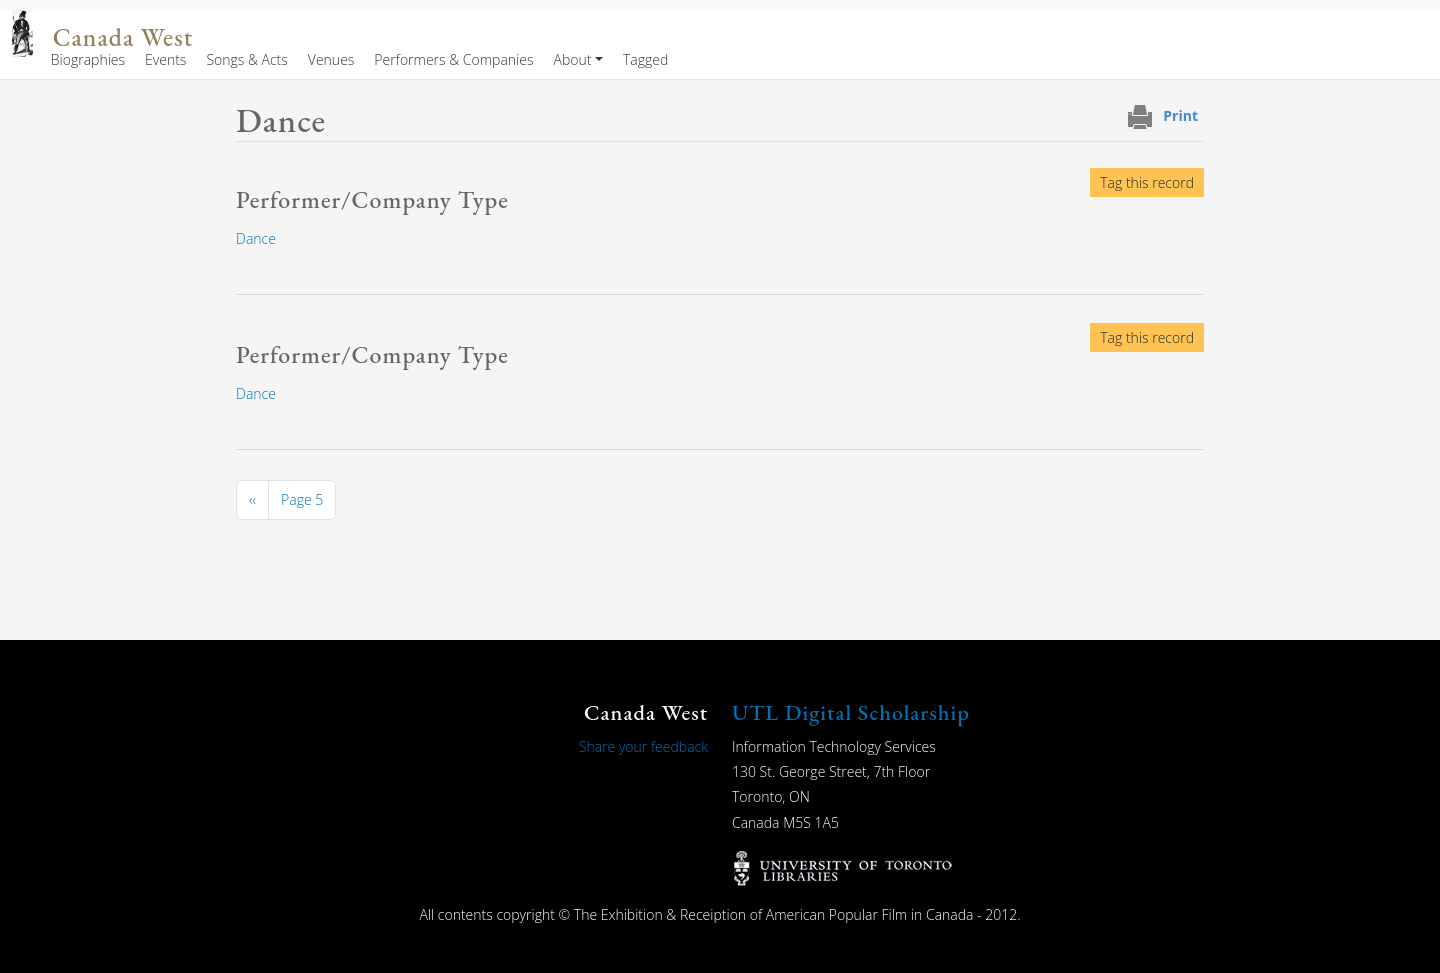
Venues (331, 59)
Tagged (645, 59)
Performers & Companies (453, 59)
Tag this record (1147, 182)
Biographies (88, 59)
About (572, 59)
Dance (256, 238)
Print (1180, 115)
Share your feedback (643, 746)
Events (165, 59)
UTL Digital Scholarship (851, 712)
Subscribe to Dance (244, 544)
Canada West (123, 37)
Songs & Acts (246, 59)
